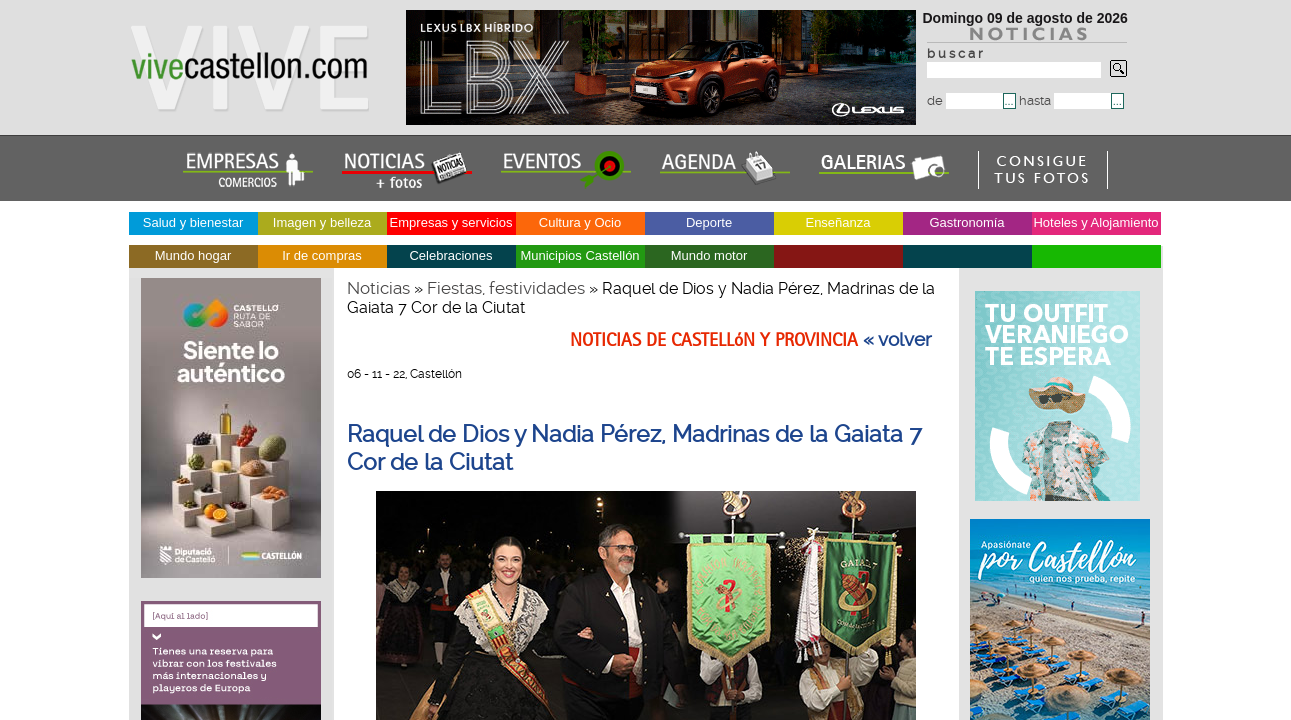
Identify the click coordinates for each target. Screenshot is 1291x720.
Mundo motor (709, 255)
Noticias (378, 288)
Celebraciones (450, 255)
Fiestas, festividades (506, 288)
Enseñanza (837, 222)
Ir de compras (321, 255)
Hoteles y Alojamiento (1095, 222)
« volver (897, 340)
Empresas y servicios (451, 222)
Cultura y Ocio (580, 222)
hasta (1065, 100)
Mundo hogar (193, 255)
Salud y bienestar (193, 222)
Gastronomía (966, 222)
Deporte (709, 222)
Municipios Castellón (579, 255)
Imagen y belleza (322, 222)
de (965, 100)
